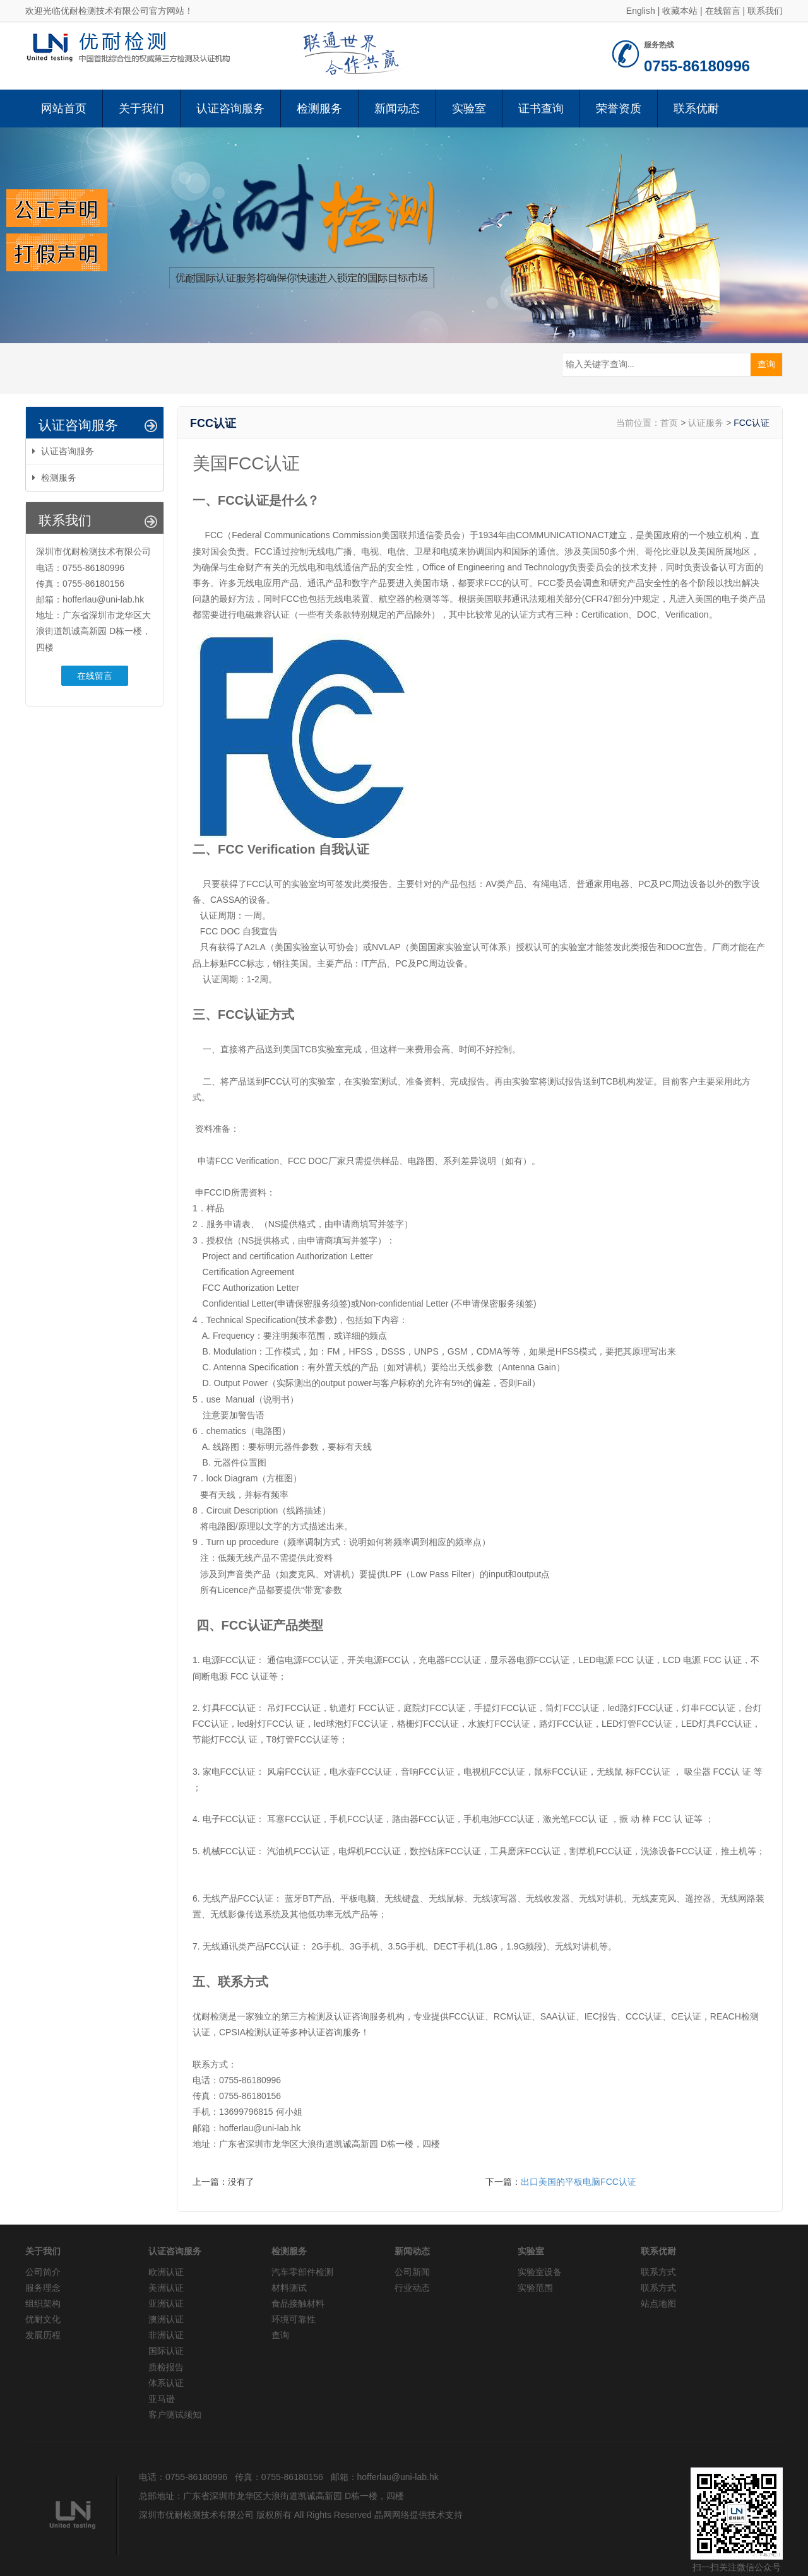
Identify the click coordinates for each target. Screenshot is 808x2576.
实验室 (469, 108)
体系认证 (166, 2383)
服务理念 (43, 2288)
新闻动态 (397, 108)
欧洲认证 (166, 2272)
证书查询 (541, 108)
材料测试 (289, 2288)
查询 (280, 2335)
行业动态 (412, 2288)
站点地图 (658, 2303)
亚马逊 (161, 2399)
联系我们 (765, 11)
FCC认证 (751, 423)
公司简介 (43, 2272)
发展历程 (43, 2335)
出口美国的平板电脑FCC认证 (578, 2182)
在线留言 (722, 11)
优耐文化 (43, 2319)
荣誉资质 (618, 108)
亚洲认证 (166, 2303)
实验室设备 (540, 2272)
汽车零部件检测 (302, 2272)
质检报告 (166, 2367)
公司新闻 (412, 2272)
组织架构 (43, 2303)
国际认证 (166, 2351)
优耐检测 (210, 2016)
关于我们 (141, 108)
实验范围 (535, 2288)
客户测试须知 (174, 2414)
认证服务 (705, 423)
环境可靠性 (293, 2319)
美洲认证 (166, 2288)
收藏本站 (680, 11)
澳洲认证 (166, 2319)
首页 (669, 423)
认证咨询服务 (230, 108)
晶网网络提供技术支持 (418, 2515)
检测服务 (319, 108)
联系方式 (658, 2272)
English (640, 11)
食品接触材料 (297, 2303)
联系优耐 (696, 108)
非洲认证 (166, 2335)
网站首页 (63, 108)
